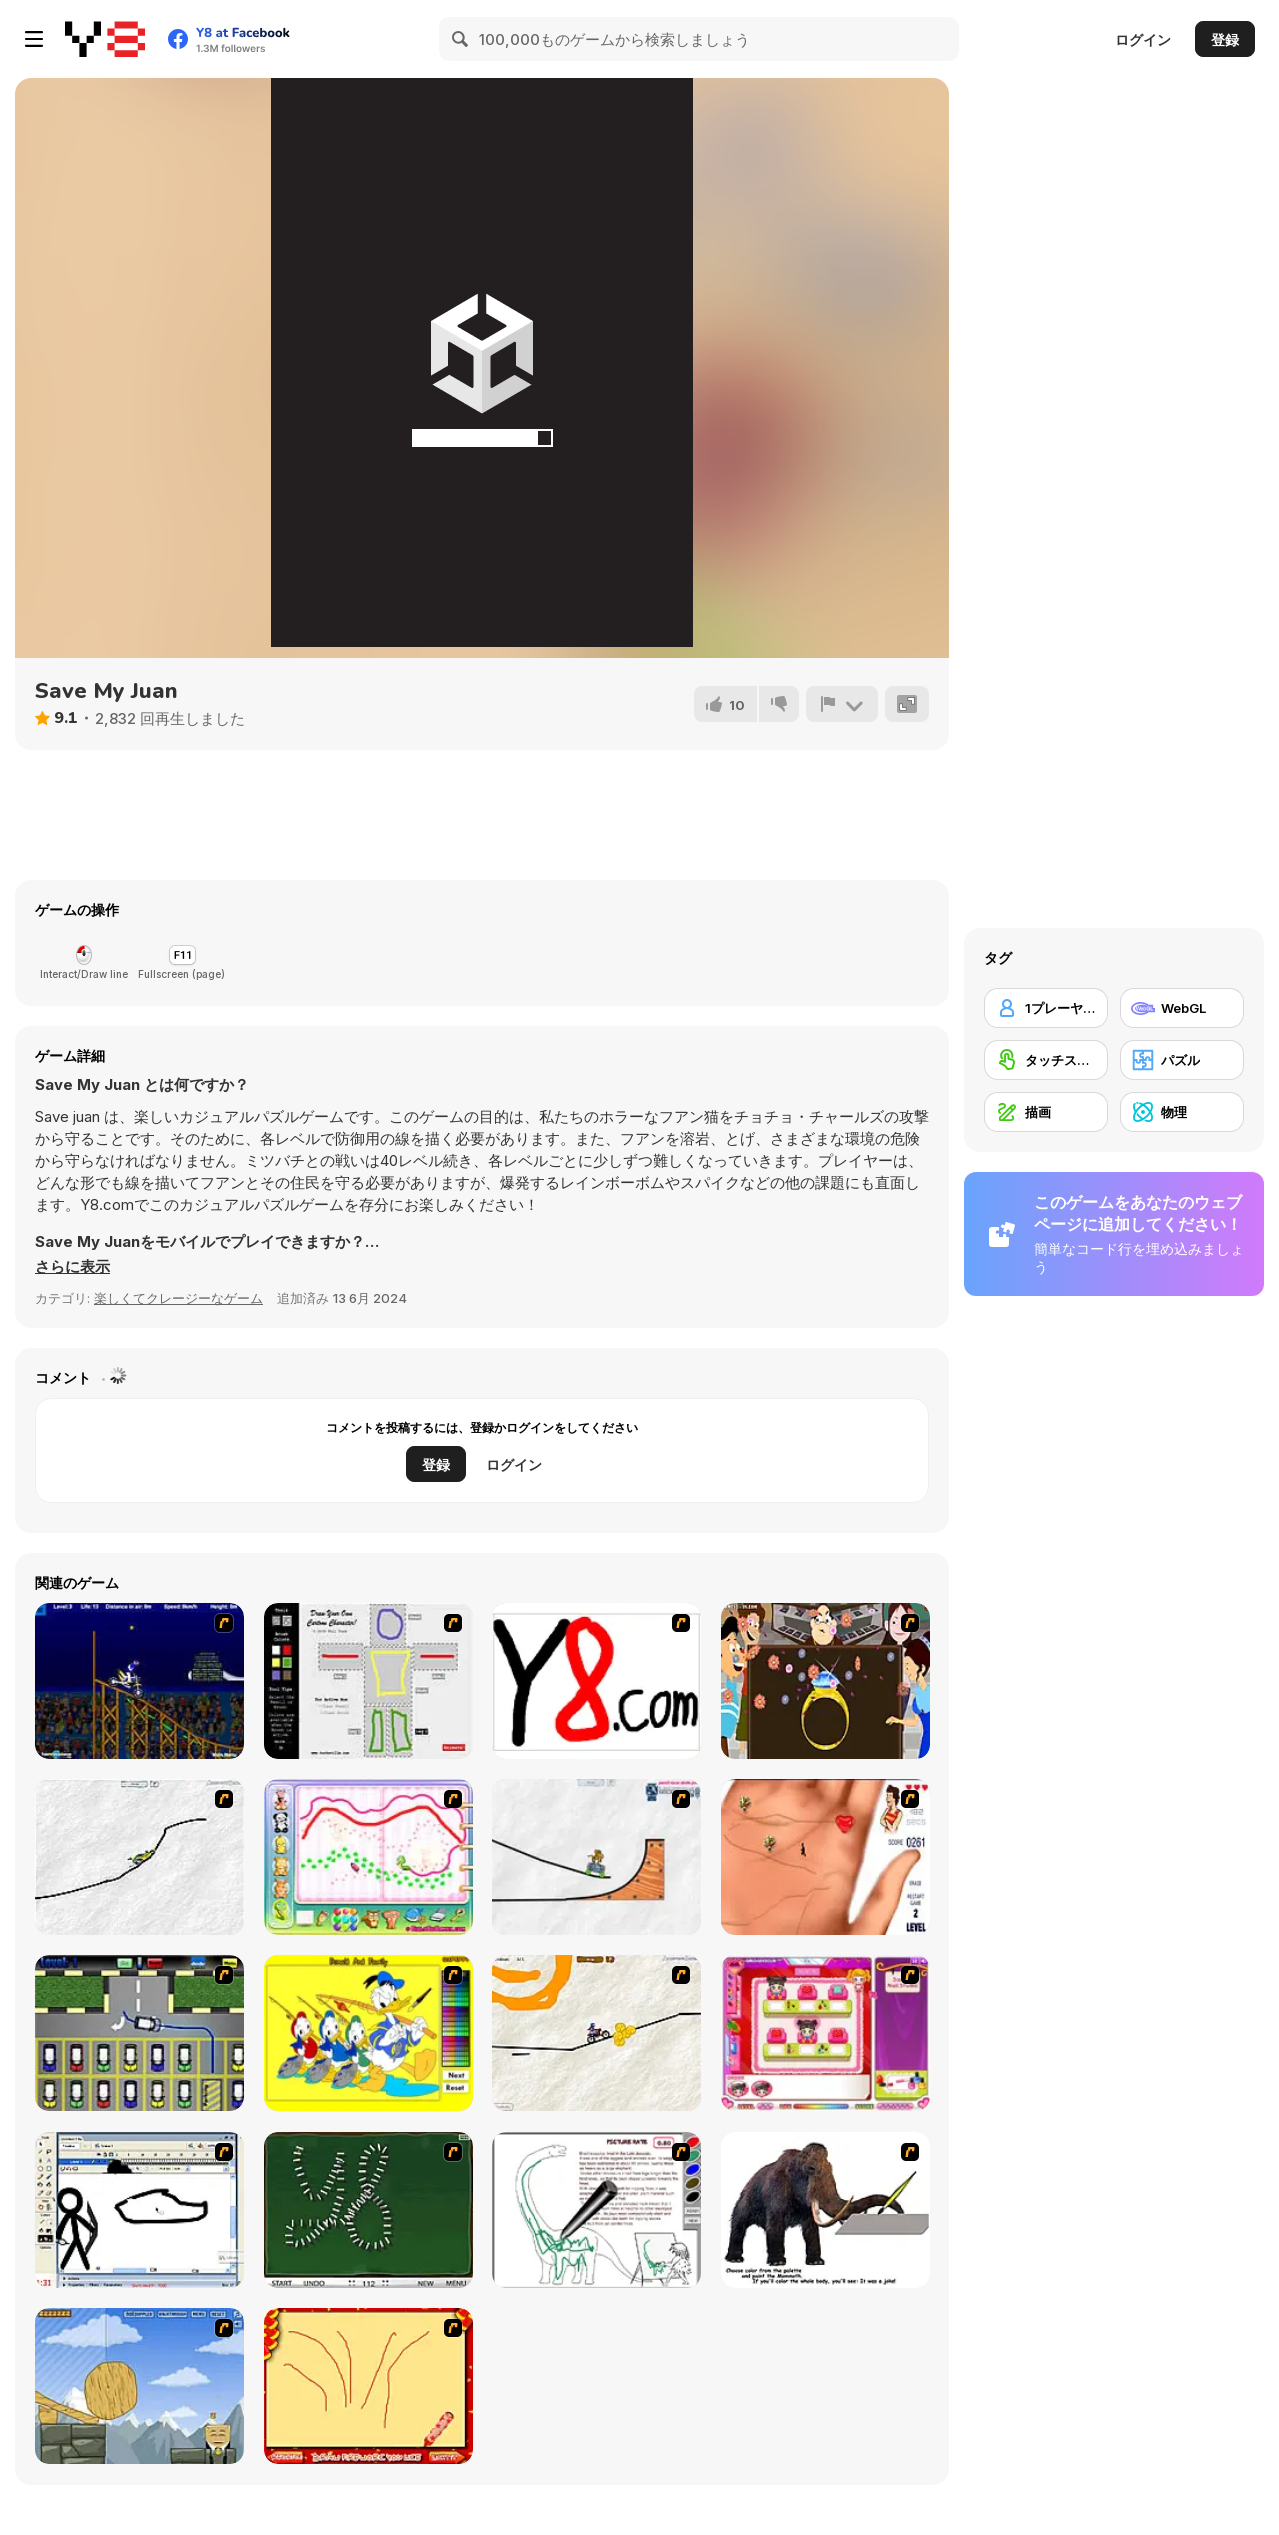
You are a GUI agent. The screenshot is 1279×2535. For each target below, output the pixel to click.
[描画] (1046, 1112)
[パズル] (1182, 1060)
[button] (72, 1267)
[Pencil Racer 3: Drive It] (596, 2033)
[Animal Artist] (368, 1857)
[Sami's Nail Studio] (825, 2033)
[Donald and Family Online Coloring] (368, 2033)
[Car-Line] (139, 2033)
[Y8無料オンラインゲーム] (105, 39)
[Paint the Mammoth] (825, 2210)
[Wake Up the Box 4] (139, 2386)
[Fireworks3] (368, 2386)
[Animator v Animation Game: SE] (139, 2210)
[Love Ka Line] (825, 1857)
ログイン (1143, 39)
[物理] (1182, 1112)
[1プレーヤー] (1046, 1008)
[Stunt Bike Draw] (139, 1681)
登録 (1225, 39)
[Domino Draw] (368, 2210)
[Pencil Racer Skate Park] (596, 1857)
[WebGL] (1182, 1008)
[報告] (842, 704)
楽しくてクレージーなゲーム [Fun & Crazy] (178, 1298)
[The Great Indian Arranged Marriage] (825, 1681)
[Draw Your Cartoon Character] (368, 1681)
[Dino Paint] (596, 2210)
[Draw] (596, 1681)
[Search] (461, 39)
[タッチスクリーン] (1046, 1060)
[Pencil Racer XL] (139, 1857)
